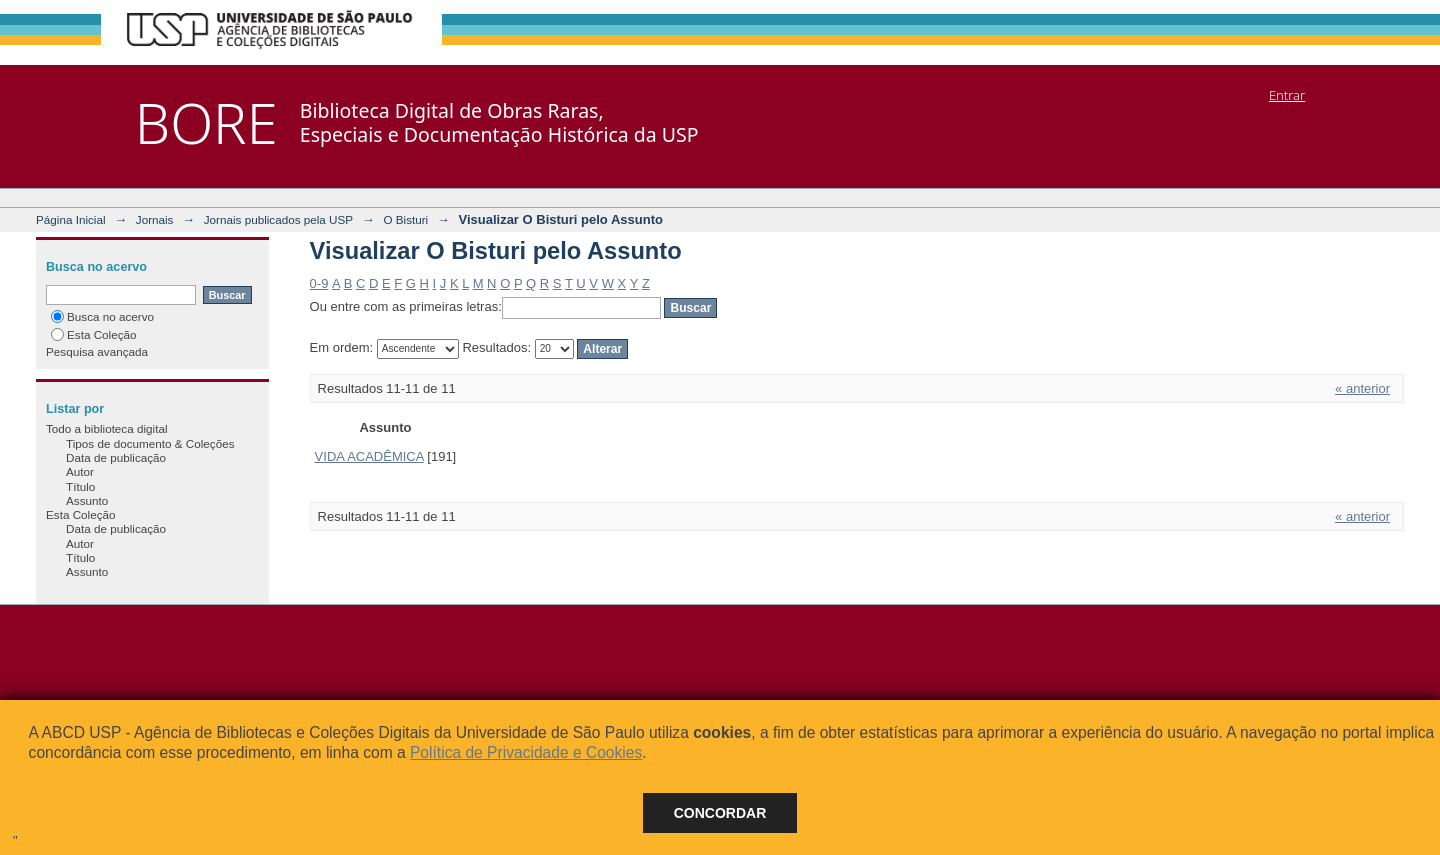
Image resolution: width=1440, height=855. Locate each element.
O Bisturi (405, 219)
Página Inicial (71, 219)
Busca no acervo (102, 316)
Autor (80, 471)
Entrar (1287, 95)
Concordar (720, 813)
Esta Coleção (94, 334)
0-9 (319, 283)
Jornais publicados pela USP (278, 219)
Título (80, 486)
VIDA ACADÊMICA (369, 456)
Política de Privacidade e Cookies (526, 752)
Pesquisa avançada (97, 351)
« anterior (1362, 388)
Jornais (155, 219)
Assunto (87, 500)
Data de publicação (116, 457)
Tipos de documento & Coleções (150, 443)
